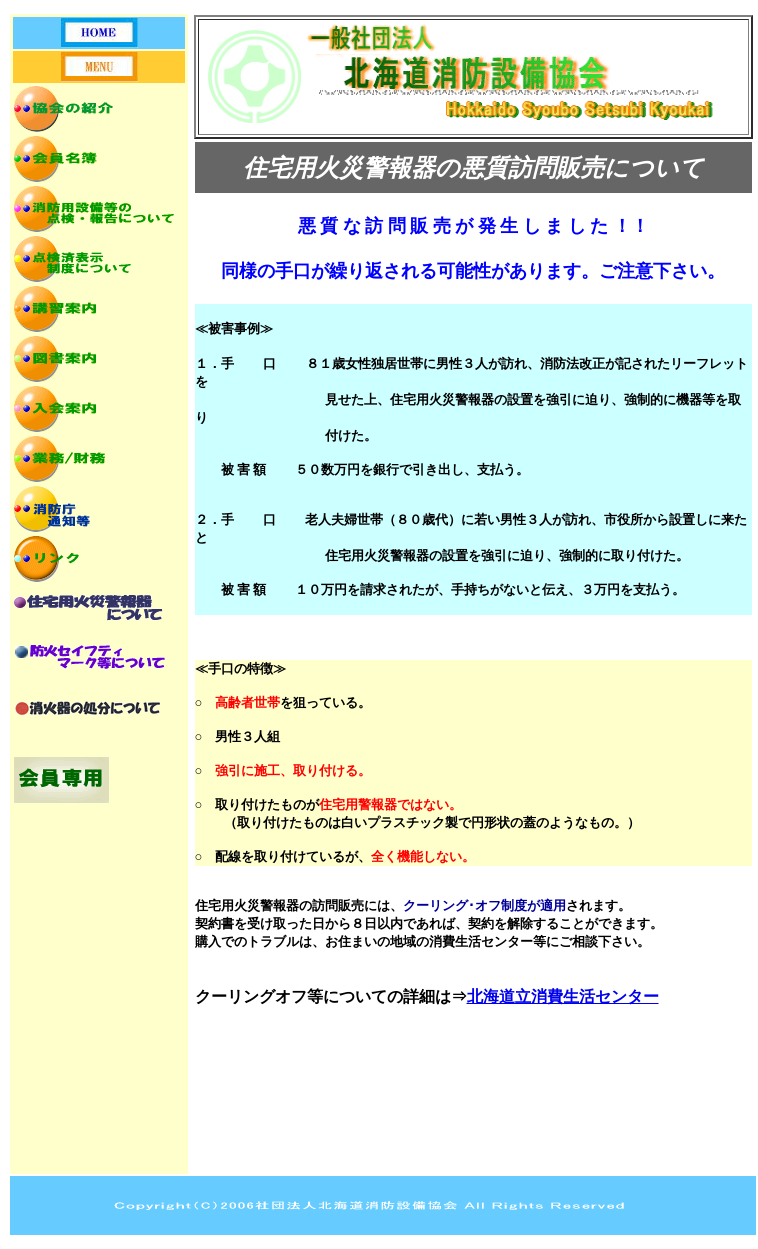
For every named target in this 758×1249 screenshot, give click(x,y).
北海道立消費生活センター (563, 996)
